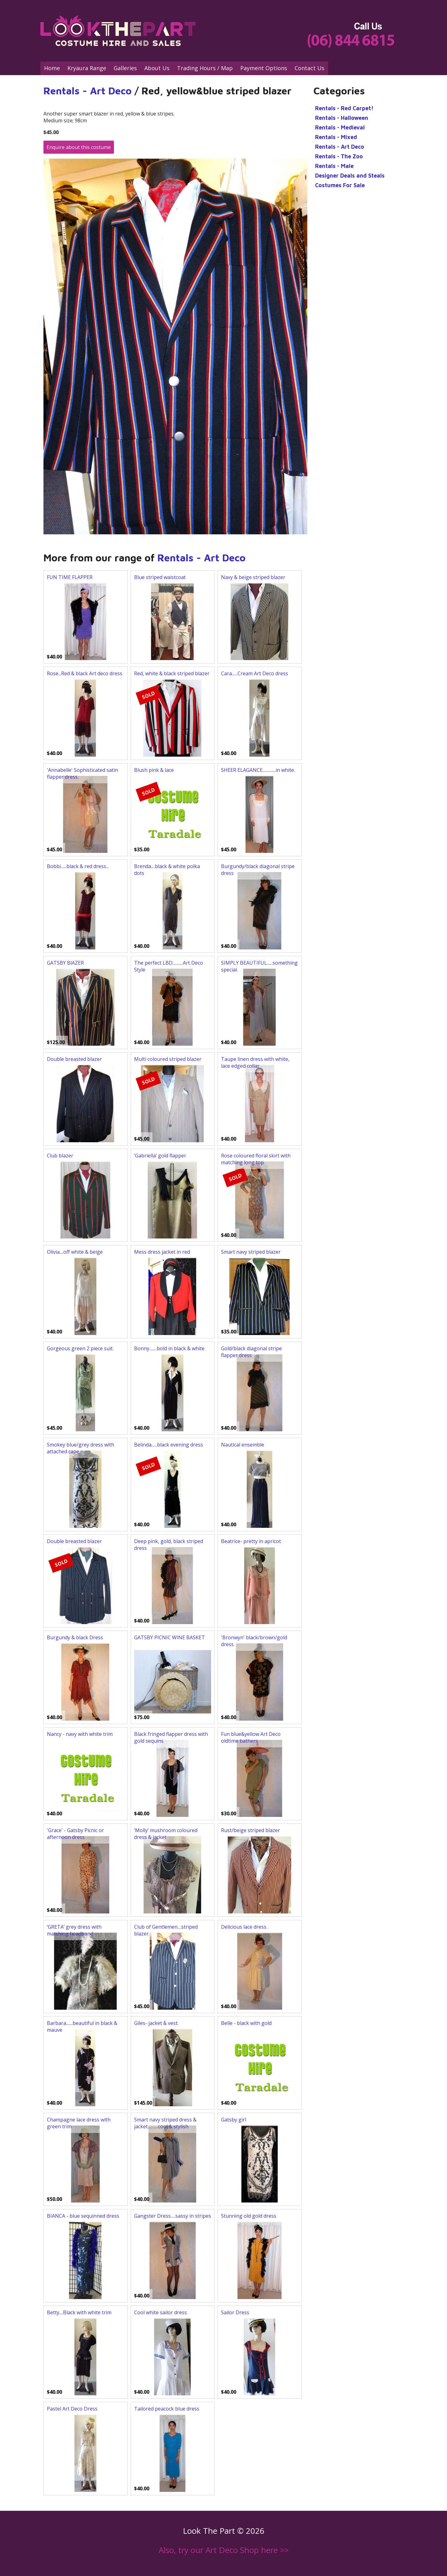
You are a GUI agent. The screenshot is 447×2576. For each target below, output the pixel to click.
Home (52, 68)
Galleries (125, 68)
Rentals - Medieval (340, 127)
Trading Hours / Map (205, 68)
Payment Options (263, 68)
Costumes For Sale (340, 185)
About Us (156, 68)
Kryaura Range (86, 68)
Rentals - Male (334, 166)
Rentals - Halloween (341, 118)
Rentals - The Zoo (339, 156)
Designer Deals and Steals (350, 175)
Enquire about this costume (79, 147)
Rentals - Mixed (336, 137)
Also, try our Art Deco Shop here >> (224, 2550)
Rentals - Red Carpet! (344, 108)
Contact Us (309, 68)
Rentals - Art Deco (87, 91)
